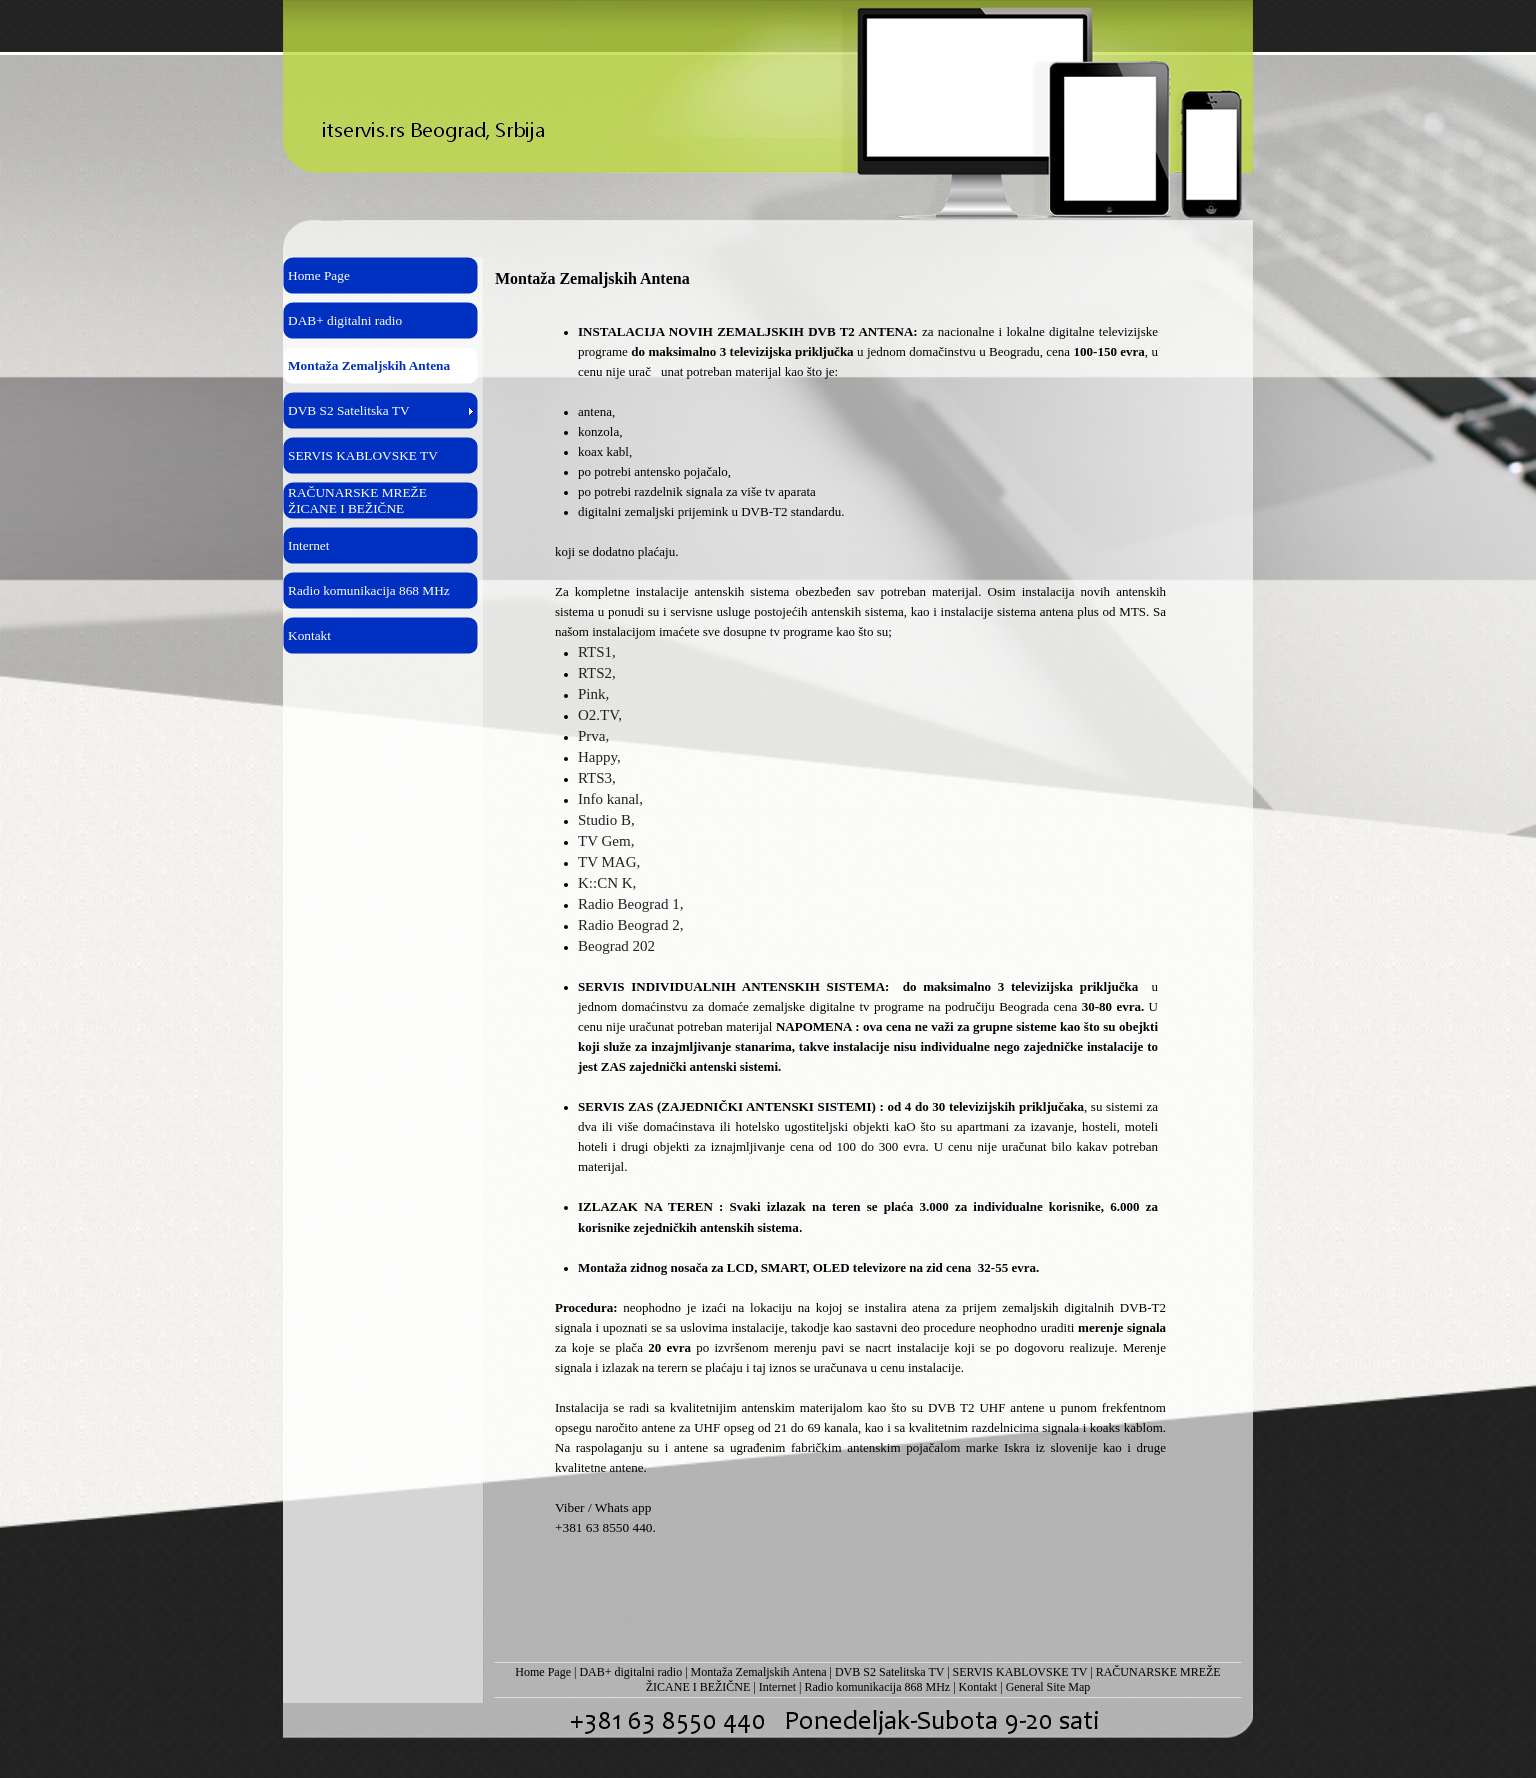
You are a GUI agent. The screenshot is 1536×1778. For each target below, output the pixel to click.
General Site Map (1048, 1687)
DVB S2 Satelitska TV (889, 1672)
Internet (777, 1687)
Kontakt (978, 1687)
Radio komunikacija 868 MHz (878, 1687)
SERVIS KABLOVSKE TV (1020, 1672)
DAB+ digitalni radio (630, 1672)
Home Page (543, 1672)
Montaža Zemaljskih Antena (759, 1672)
